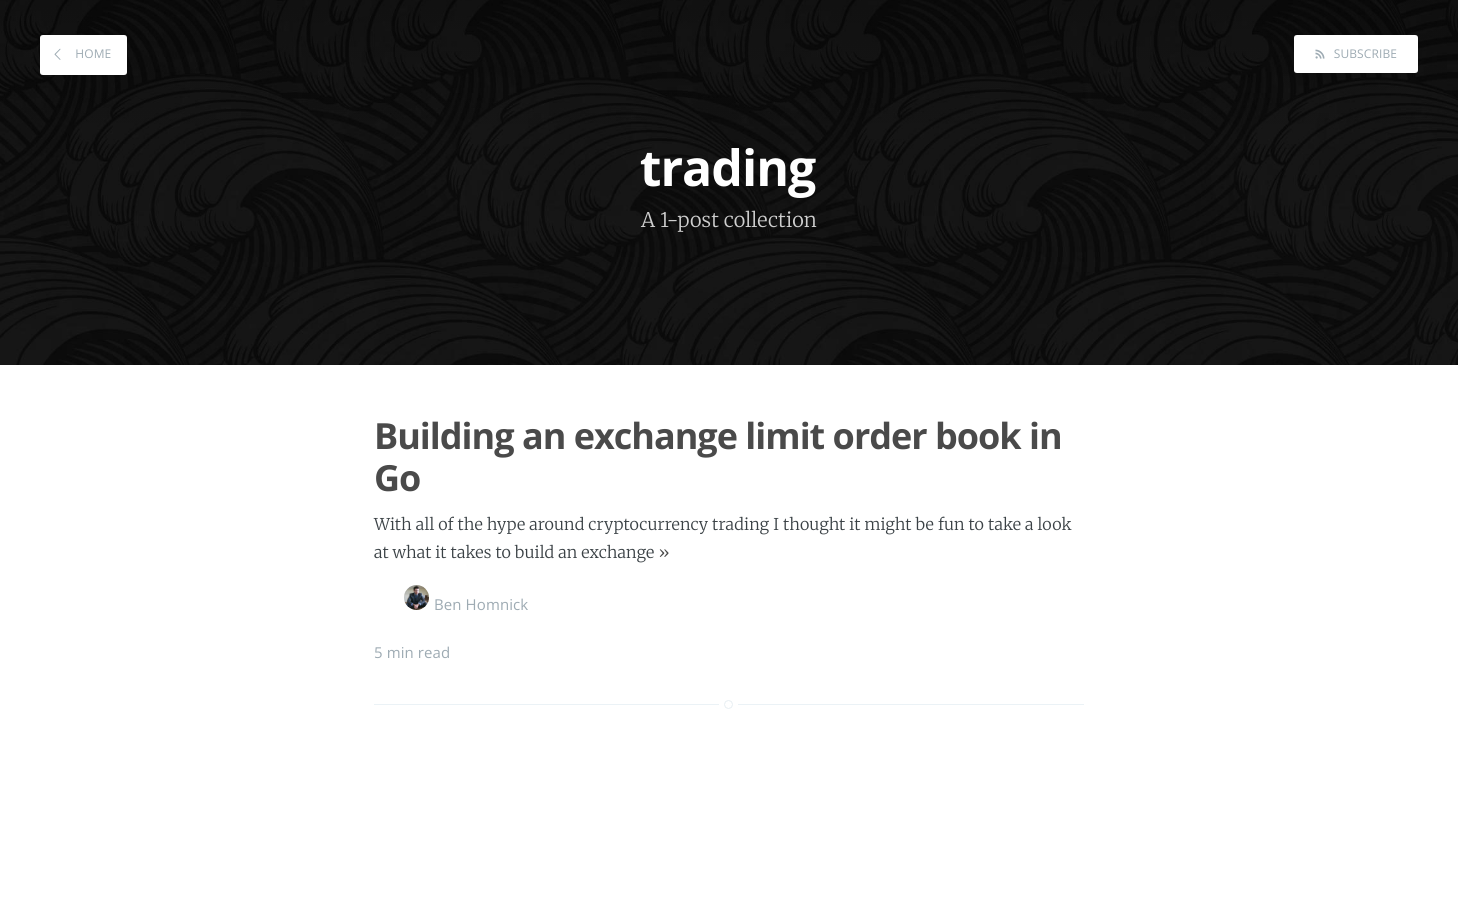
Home (91, 53)
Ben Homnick (466, 605)
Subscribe (1363, 53)
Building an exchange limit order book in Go (718, 456)
